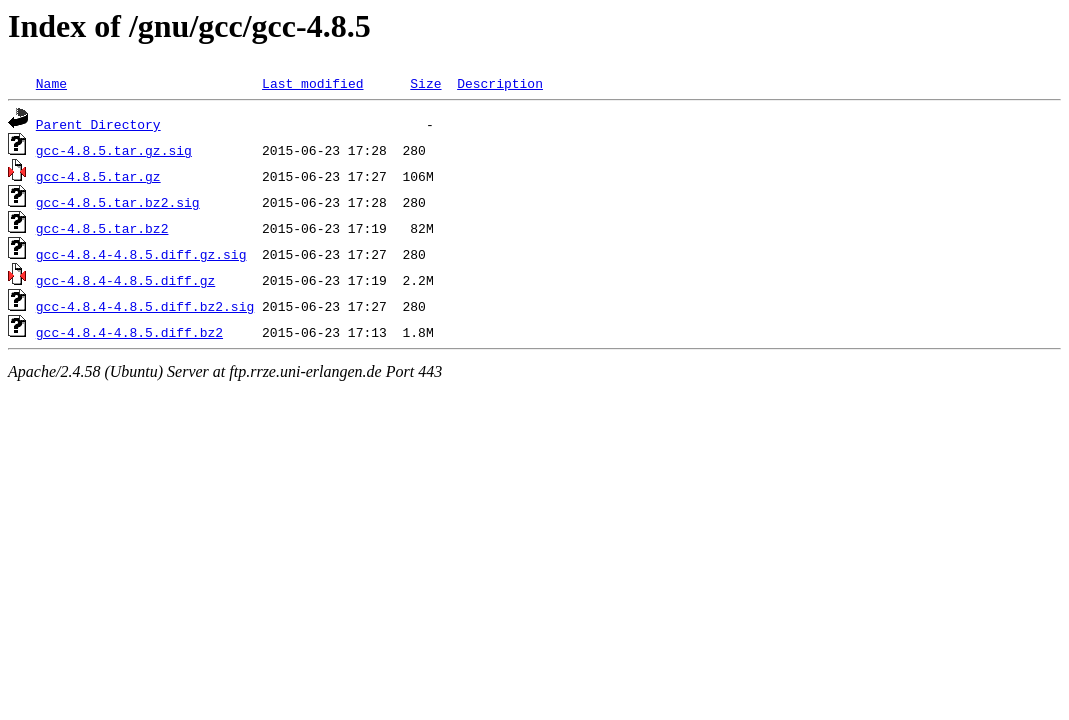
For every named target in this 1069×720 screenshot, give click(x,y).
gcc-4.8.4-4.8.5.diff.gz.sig (141, 254)
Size (425, 83)
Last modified (312, 83)
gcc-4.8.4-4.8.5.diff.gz (125, 280)
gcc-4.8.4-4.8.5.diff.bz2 (129, 332)
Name (51, 83)
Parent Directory (98, 124)
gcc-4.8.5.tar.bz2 (102, 228)
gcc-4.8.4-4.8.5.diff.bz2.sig (145, 306)
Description (500, 83)
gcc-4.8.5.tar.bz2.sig (118, 202)
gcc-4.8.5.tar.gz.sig (114, 150)
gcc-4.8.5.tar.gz (98, 176)
